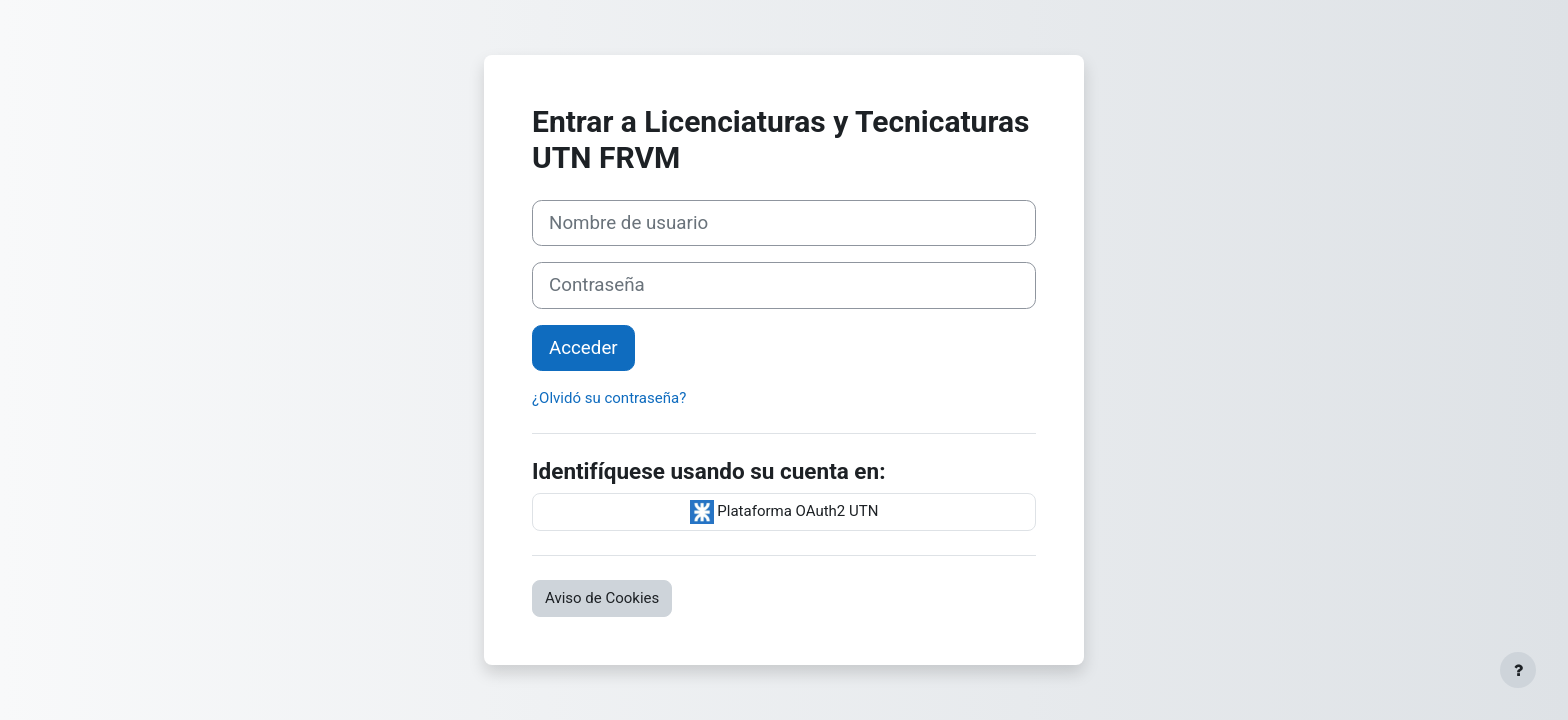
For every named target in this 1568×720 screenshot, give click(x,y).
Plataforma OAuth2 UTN (784, 512)
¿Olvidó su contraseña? (609, 398)
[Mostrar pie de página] (1518, 670)
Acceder (583, 348)
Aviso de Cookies (602, 598)
